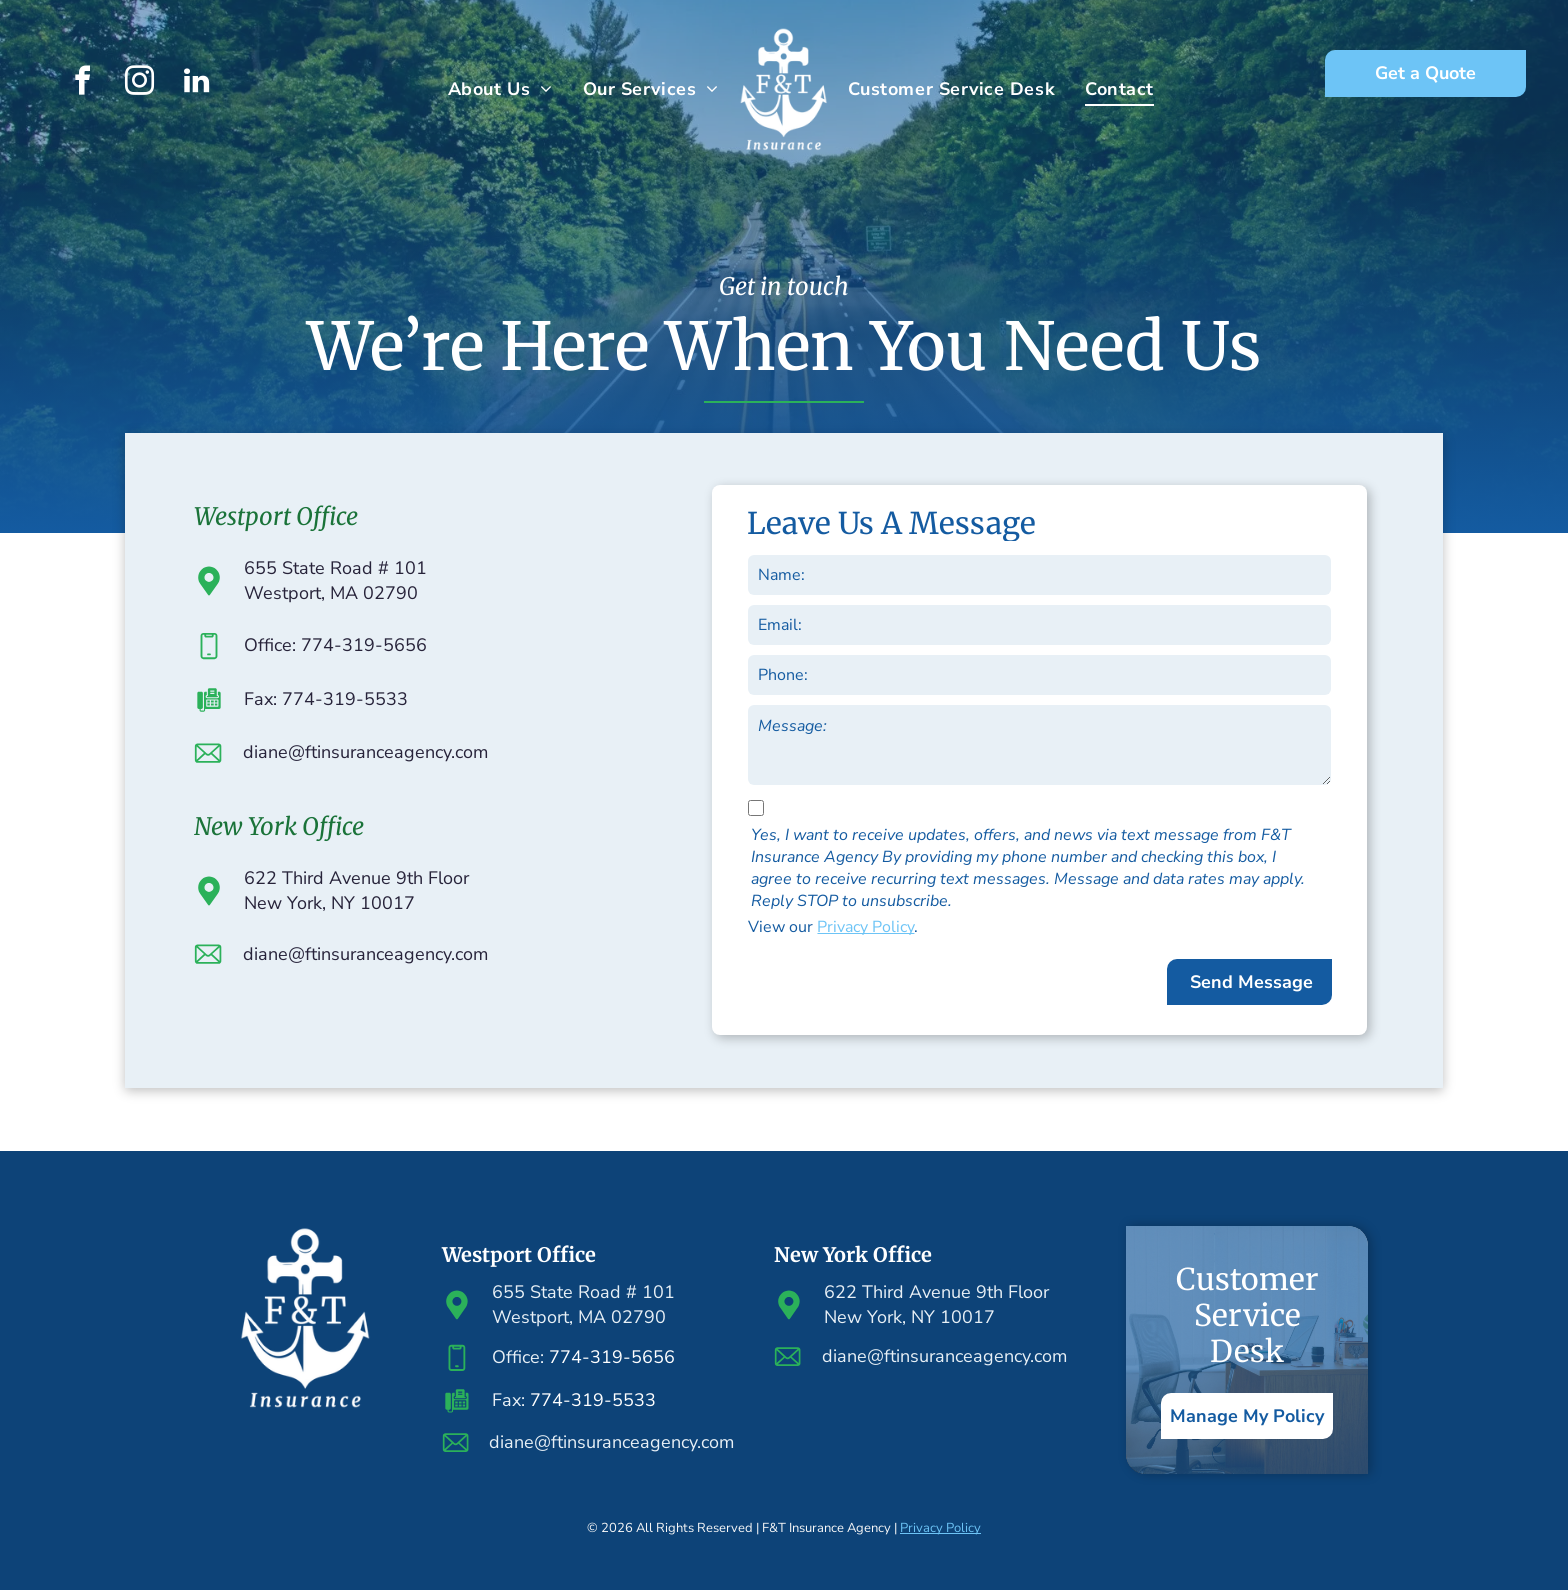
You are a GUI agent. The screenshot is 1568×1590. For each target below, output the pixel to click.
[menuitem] (500, 88)
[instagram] (140, 83)
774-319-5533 (593, 1400)
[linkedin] (197, 83)
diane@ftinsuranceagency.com (365, 752)
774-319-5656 (612, 1357)
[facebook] (83, 83)
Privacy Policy (865, 927)
